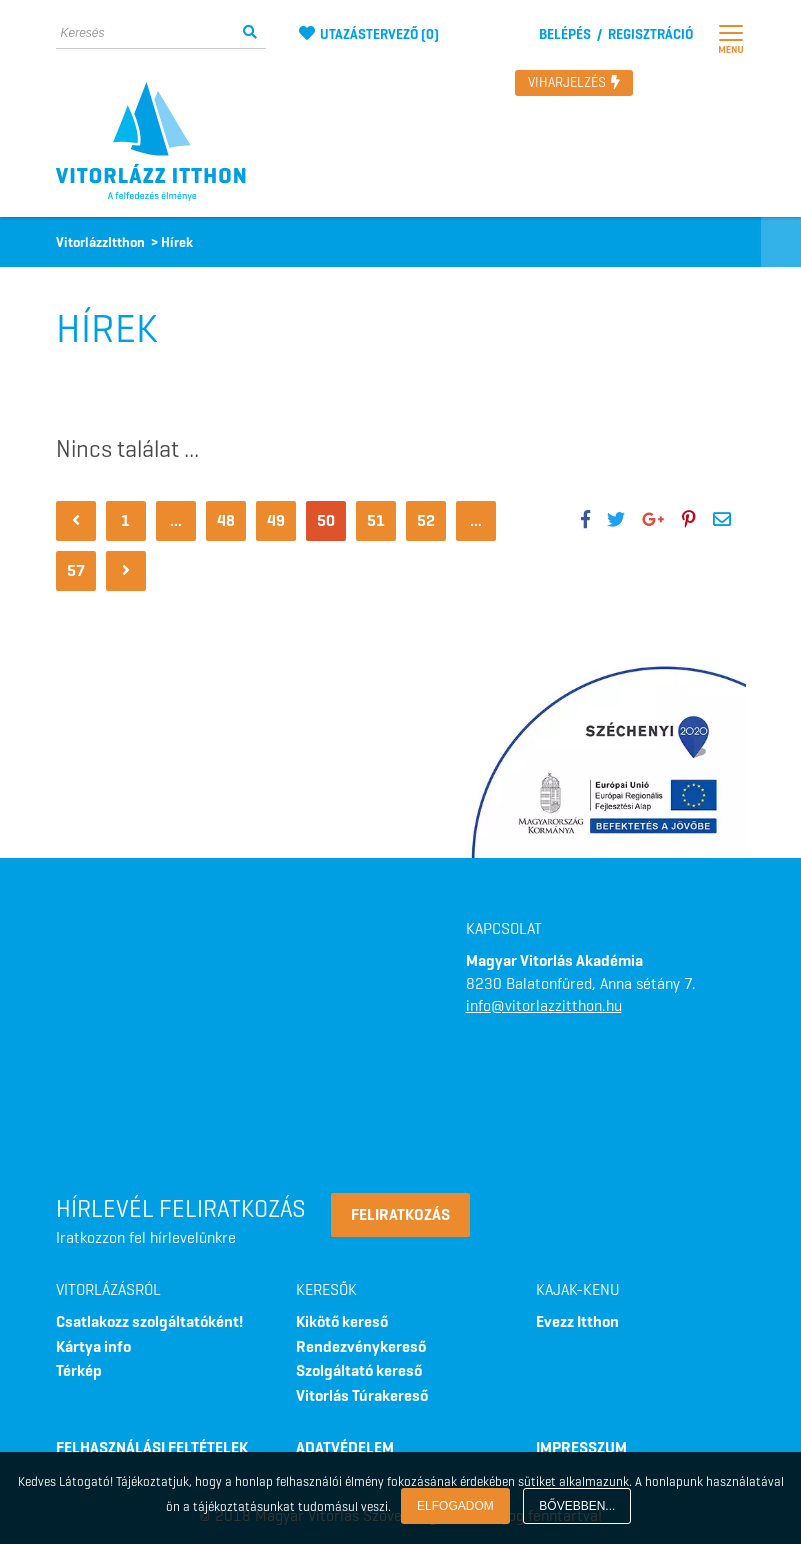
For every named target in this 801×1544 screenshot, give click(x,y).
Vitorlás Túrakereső (362, 1395)
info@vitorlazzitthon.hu (544, 1005)
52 (426, 520)
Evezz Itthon (577, 1321)
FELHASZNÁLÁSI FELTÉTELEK (152, 1447)
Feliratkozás (400, 1214)
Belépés (565, 34)
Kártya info (93, 1346)
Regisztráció (650, 34)
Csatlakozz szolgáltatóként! (149, 1321)
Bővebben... (577, 1506)
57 (76, 570)
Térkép (79, 1370)
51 (376, 520)
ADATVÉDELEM (345, 1447)
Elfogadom (455, 1506)
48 (226, 520)
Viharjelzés (574, 82)
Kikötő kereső (342, 1321)
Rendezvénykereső (361, 1346)
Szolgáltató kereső (359, 1370)
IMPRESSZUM (581, 1447)
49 (276, 520)
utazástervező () (369, 34)
